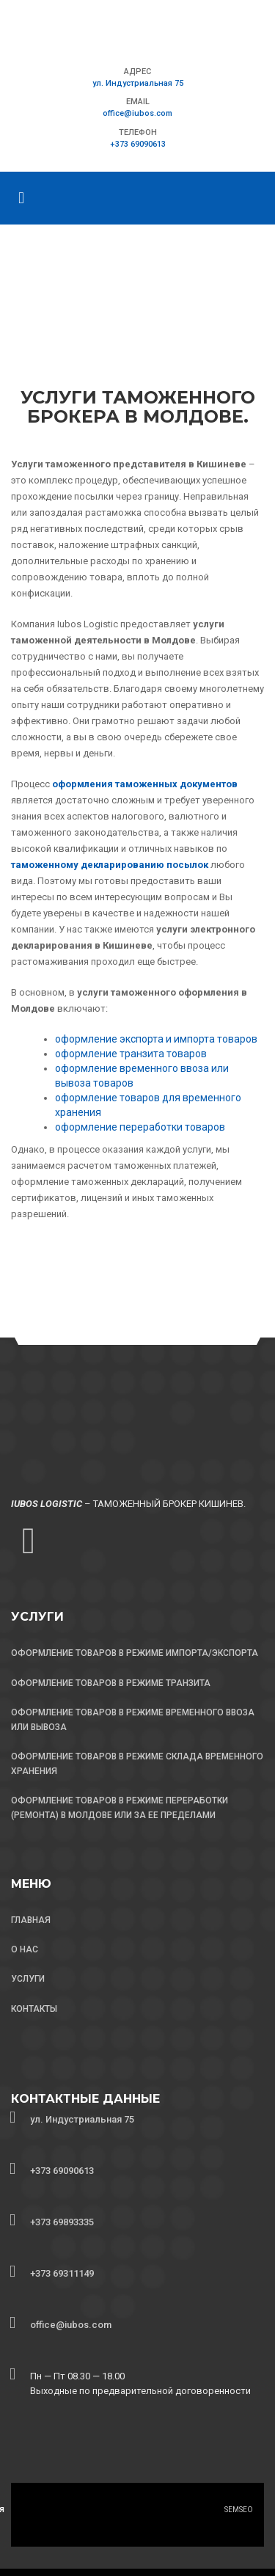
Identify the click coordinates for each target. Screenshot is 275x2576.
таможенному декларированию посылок (109, 864)
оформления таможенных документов (145, 783)
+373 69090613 (138, 144)
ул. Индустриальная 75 (137, 83)
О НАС (24, 1949)
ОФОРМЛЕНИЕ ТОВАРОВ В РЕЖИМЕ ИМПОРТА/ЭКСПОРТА (134, 1653)
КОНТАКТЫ (34, 2009)
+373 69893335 (62, 2221)
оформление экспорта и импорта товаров (156, 1039)
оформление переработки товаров (140, 1127)
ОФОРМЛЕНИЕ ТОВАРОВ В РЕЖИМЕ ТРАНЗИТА (110, 1683)
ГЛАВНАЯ (31, 1920)
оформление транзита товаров (131, 1053)
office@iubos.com (137, 113)
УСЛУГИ (28, 1979)
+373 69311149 (62, 2273)
